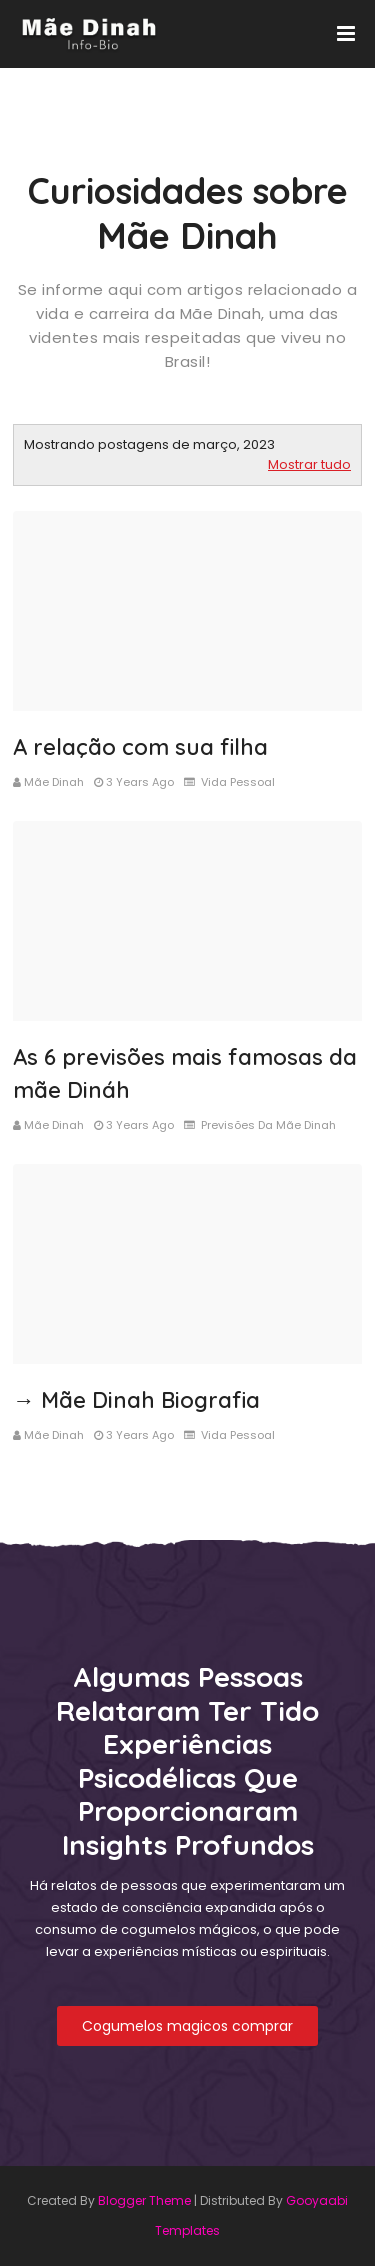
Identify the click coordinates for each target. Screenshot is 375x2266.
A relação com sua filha (140, 747)
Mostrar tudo (309, 464)
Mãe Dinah (54, 782)
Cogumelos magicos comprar (187, 2026)
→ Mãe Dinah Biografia (136, 1400)
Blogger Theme (144, 2200)
